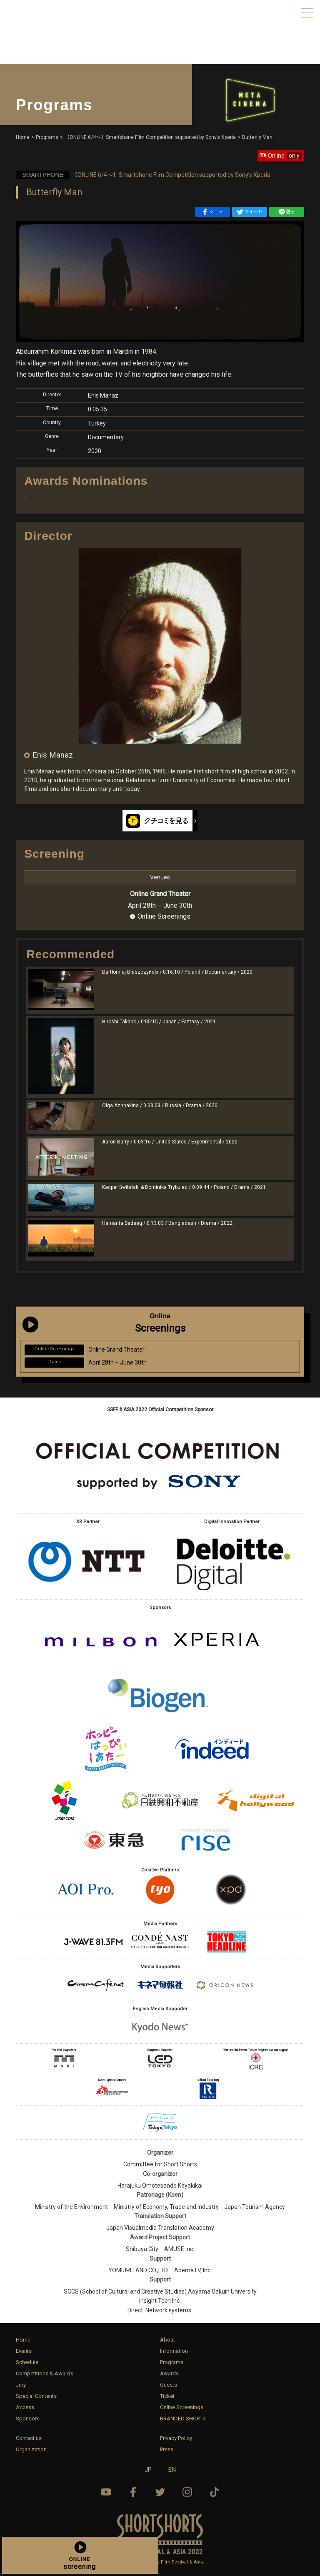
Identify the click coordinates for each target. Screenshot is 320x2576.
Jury (21, 2385)
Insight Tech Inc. (160, 2300)
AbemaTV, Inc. (193, 2270)
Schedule (27, 2362)
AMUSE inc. (179, 2249)
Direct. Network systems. (160, 2310)
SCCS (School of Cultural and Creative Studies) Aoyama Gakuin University (160, 2291)
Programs (171, 2362)
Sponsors (28, 2418)
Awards (169, 2373)
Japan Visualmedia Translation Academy (160, 2227)
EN (172, 2469)
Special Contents (36, 2396)
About (167, 2340)
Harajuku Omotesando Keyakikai (160, 2185)
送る (286, 212)
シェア (212, 212)
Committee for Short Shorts (160, 2164)
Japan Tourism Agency (254, 2206)
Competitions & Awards (44, 2373)
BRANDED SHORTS (183, 2418)
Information (174, 2351)
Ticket (167, 2396)
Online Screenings (164, 916)
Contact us (29, 2438)
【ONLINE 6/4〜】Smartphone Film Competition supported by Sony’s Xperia (143, 174)
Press (166, 2449)
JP (148, 2469)
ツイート (249, 212)
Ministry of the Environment (71, 2206)
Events (24, 2351)
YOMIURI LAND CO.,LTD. (138, 2270)
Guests (168, 2385)
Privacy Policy (176, 2438)
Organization (31, 2449)
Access (25, 2407)
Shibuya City (142, 2249)
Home (23, 2340)
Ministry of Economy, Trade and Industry (166, 2206)
